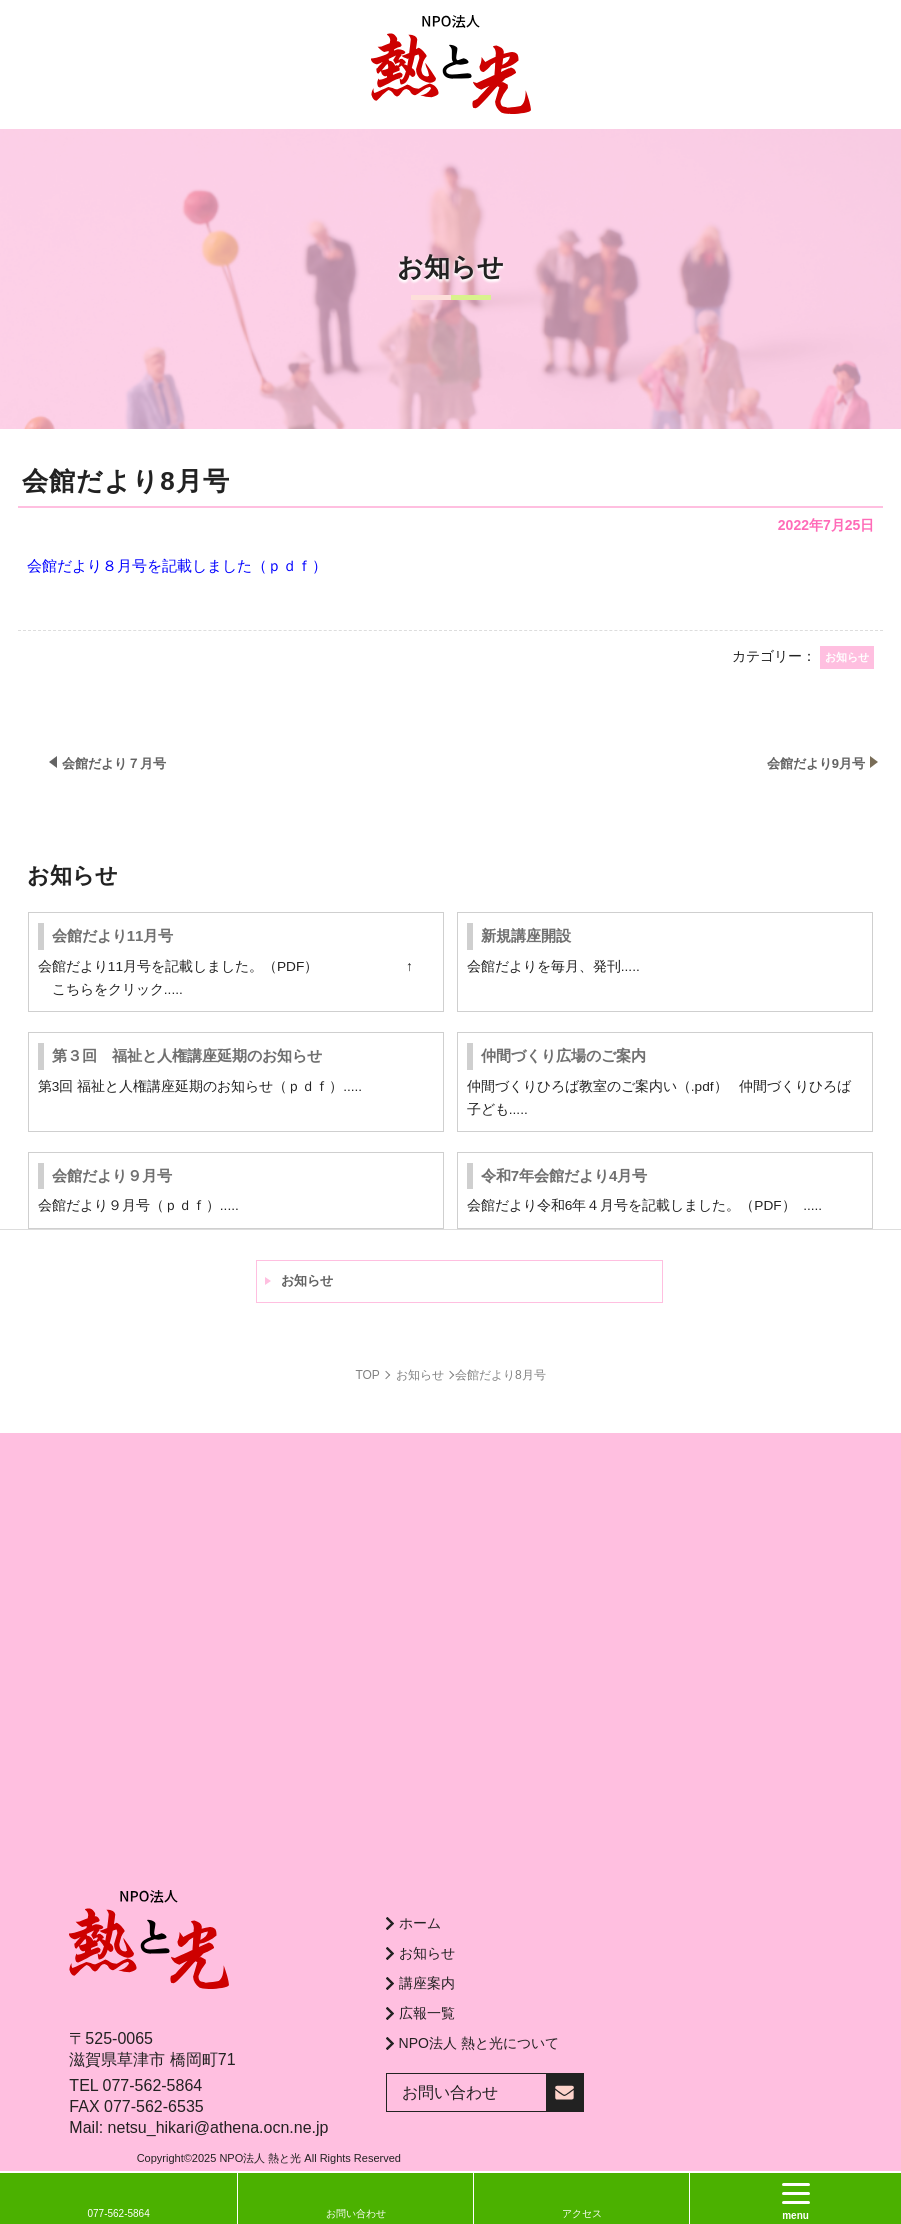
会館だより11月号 (113, 935)
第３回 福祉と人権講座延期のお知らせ (187, 1055)
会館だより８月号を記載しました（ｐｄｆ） (177, 565)
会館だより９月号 (112, 1175)
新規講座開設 (526, 935)
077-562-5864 (153, 2085)
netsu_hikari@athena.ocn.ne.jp (218, 2127)
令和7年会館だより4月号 (564, 1175)
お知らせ (307, 1280)
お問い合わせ (356, 2213)
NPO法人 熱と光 (260, 2158)
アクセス (582, 2213)
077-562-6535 (154, 2106)
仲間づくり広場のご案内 (563, 1055)
